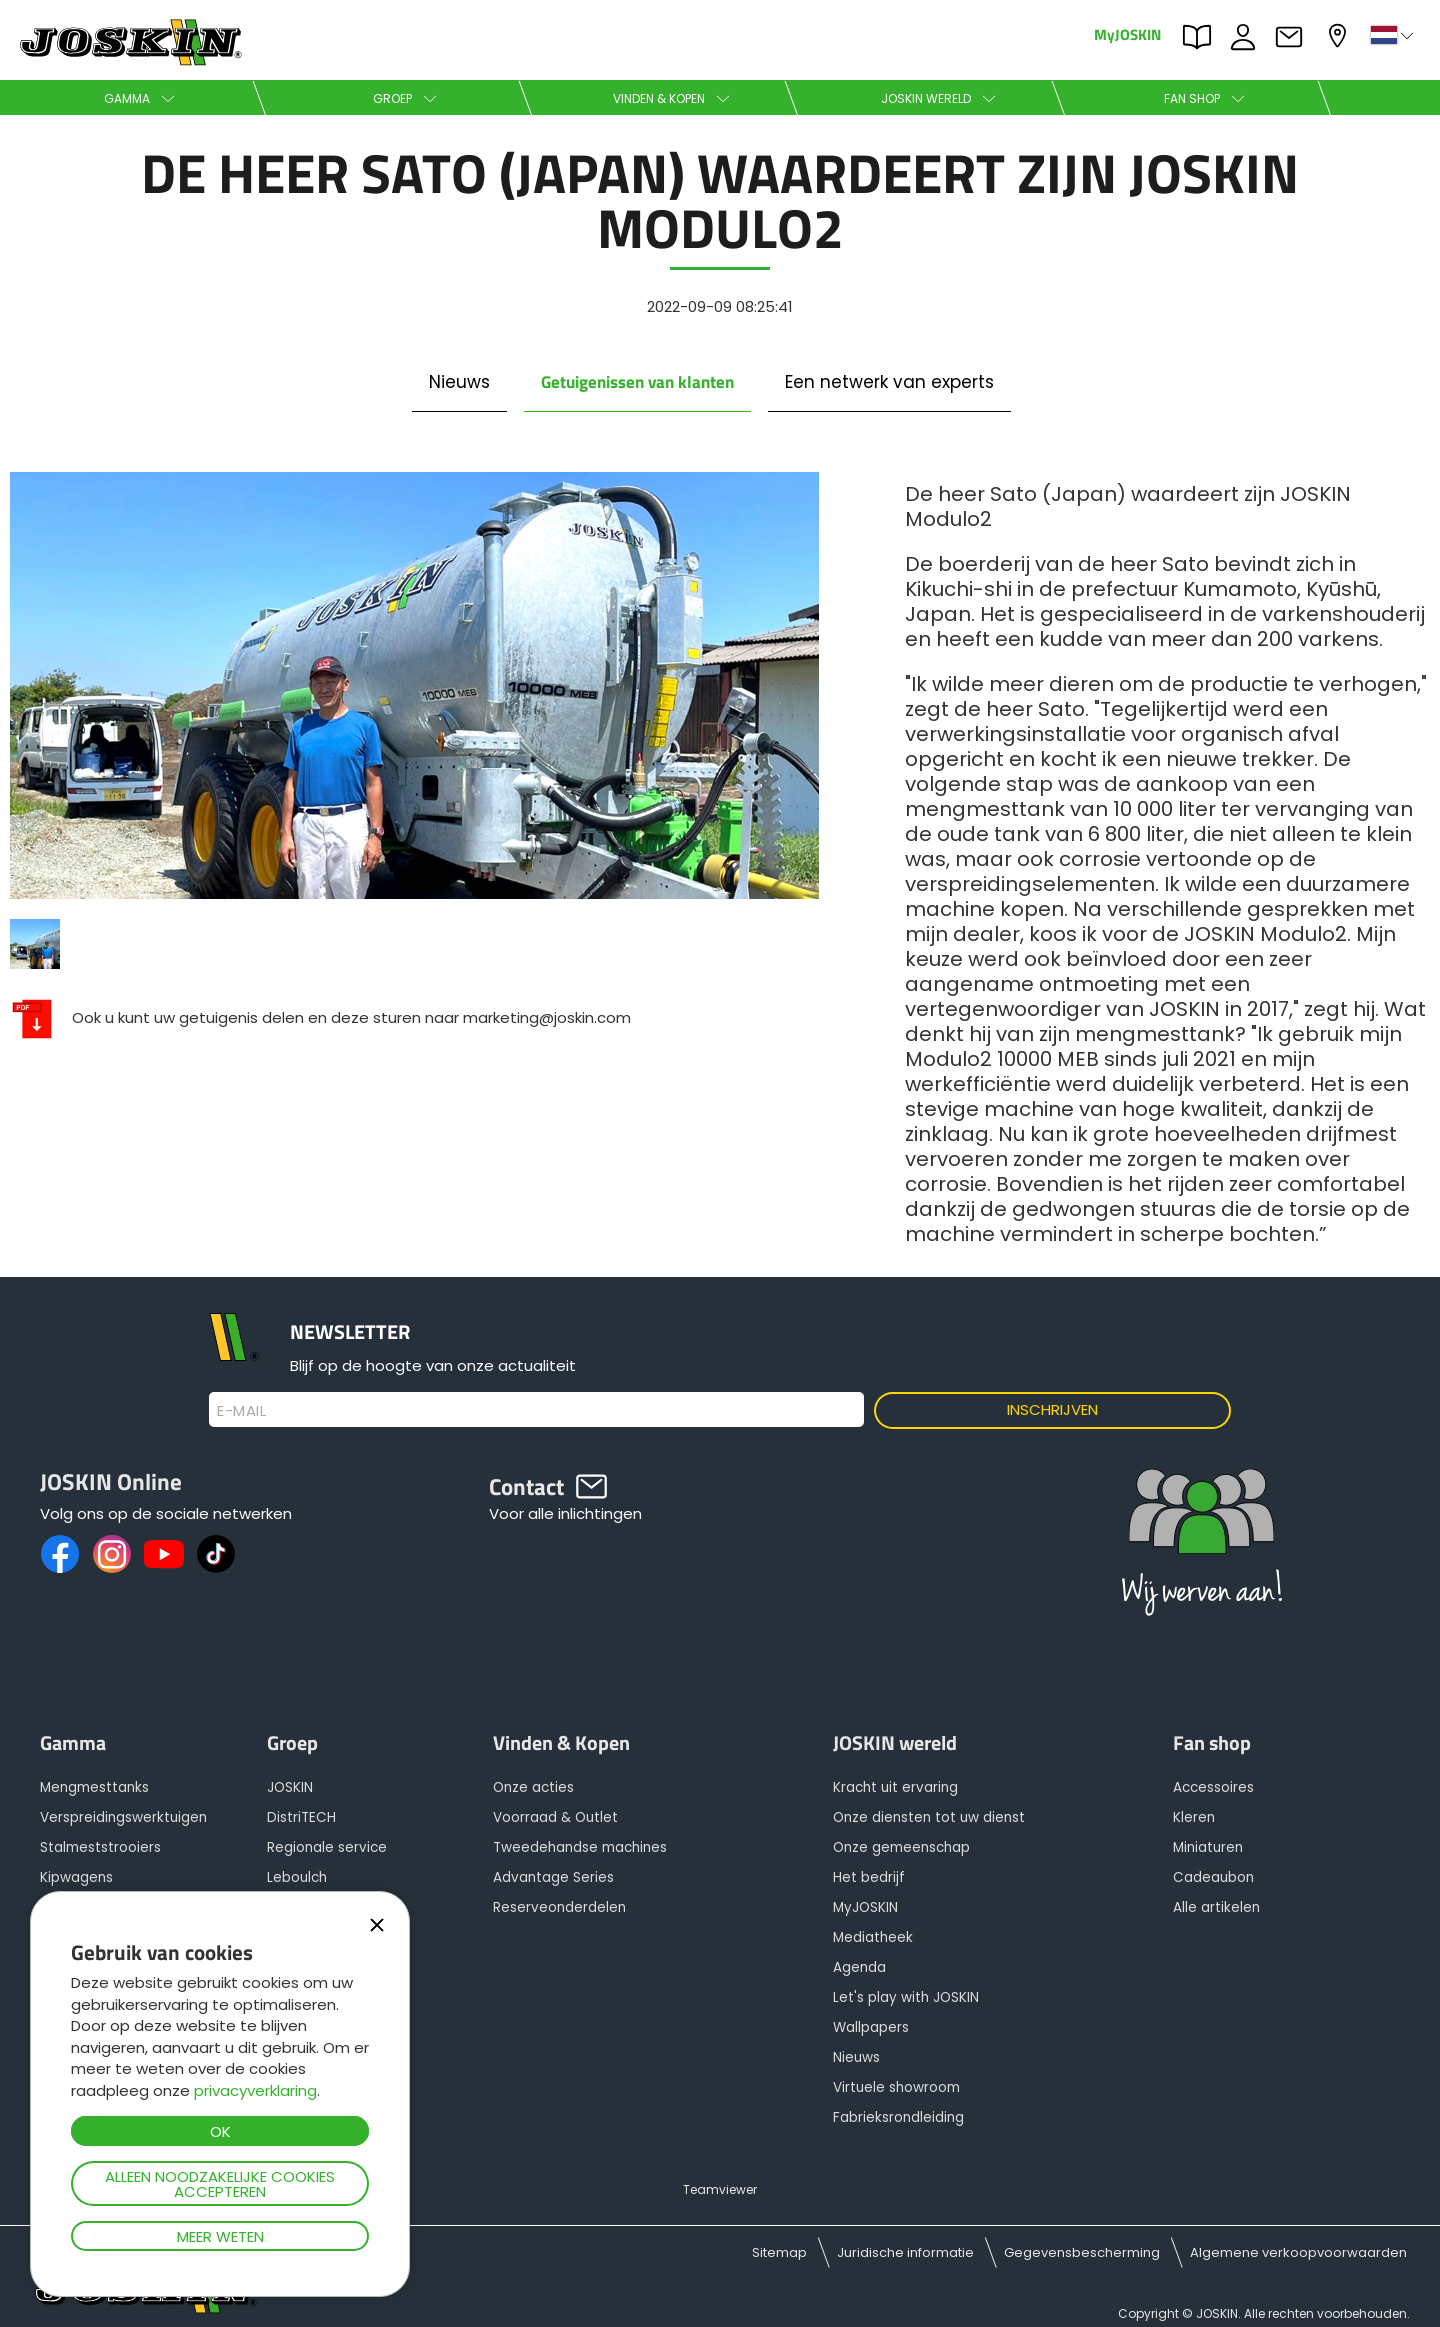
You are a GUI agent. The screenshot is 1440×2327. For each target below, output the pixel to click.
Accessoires (1213, 1787)
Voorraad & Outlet (555, 1817)
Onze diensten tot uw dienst (929, 1817)
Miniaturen (1208, 1847)
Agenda (859, 1967)
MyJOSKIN (1127, 33)
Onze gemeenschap (901, 1847)
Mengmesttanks (94, 1787)
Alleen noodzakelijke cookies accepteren (220, 2184)
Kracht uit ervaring (895, 1787)
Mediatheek (873, 1937)
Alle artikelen (1216, 1907)
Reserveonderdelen (559, 1907)
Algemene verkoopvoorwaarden (1298, 2252)
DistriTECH (301, 1817)
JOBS (1248, 37)
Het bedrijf (869, 1877)
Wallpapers (871, 2027)
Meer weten (220, 2236)
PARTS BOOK (1202, 37)
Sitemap (779, 2252)
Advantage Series (553, 1877)
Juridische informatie (905, 2252)
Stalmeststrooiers (100, 1847)
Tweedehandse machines (580, 1847)
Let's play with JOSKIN (906, 1997)
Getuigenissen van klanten (637, 382)
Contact (1294, 37)
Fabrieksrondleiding (898, 2117)
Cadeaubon (1213, 1877)
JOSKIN (290, 1787)
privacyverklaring (255, 2090)
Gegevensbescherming (1082, 2252)
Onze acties (533, 1787)
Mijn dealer (1340, 35)
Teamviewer (720, 2189)
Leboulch (297, 1877)
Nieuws (459, 382)
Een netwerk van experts (889, 382)
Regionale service (327, 1847)
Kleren (1194, 1817)
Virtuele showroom (896, 2087)
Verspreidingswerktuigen (123, 1817)
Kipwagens (76, 1877)
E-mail (241, 1411)
